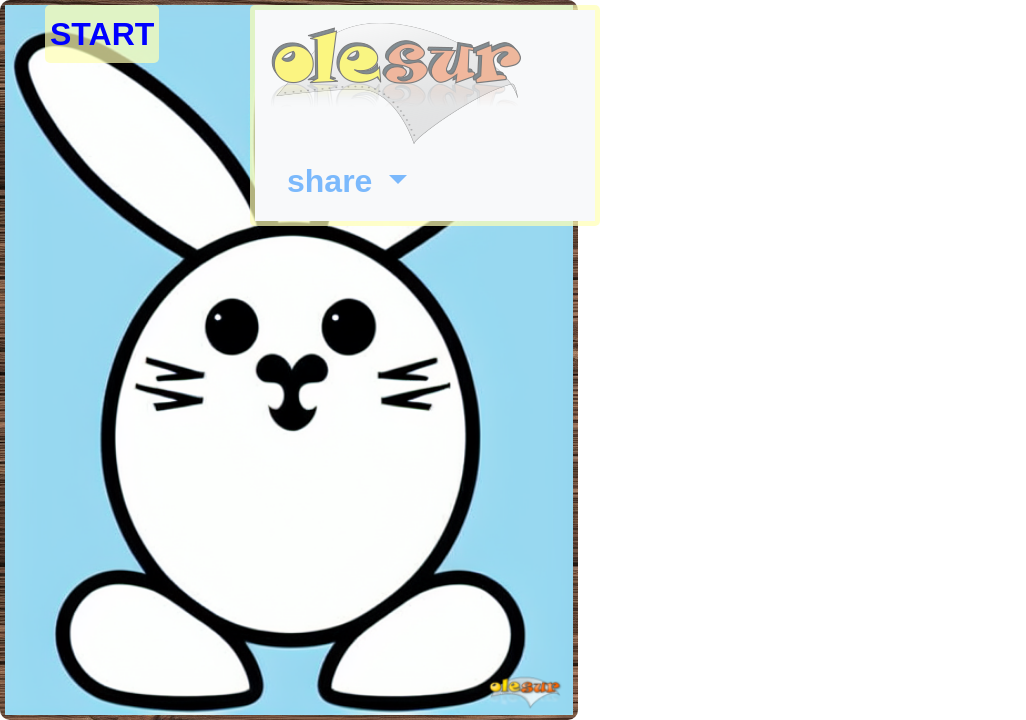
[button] (347, 181)
